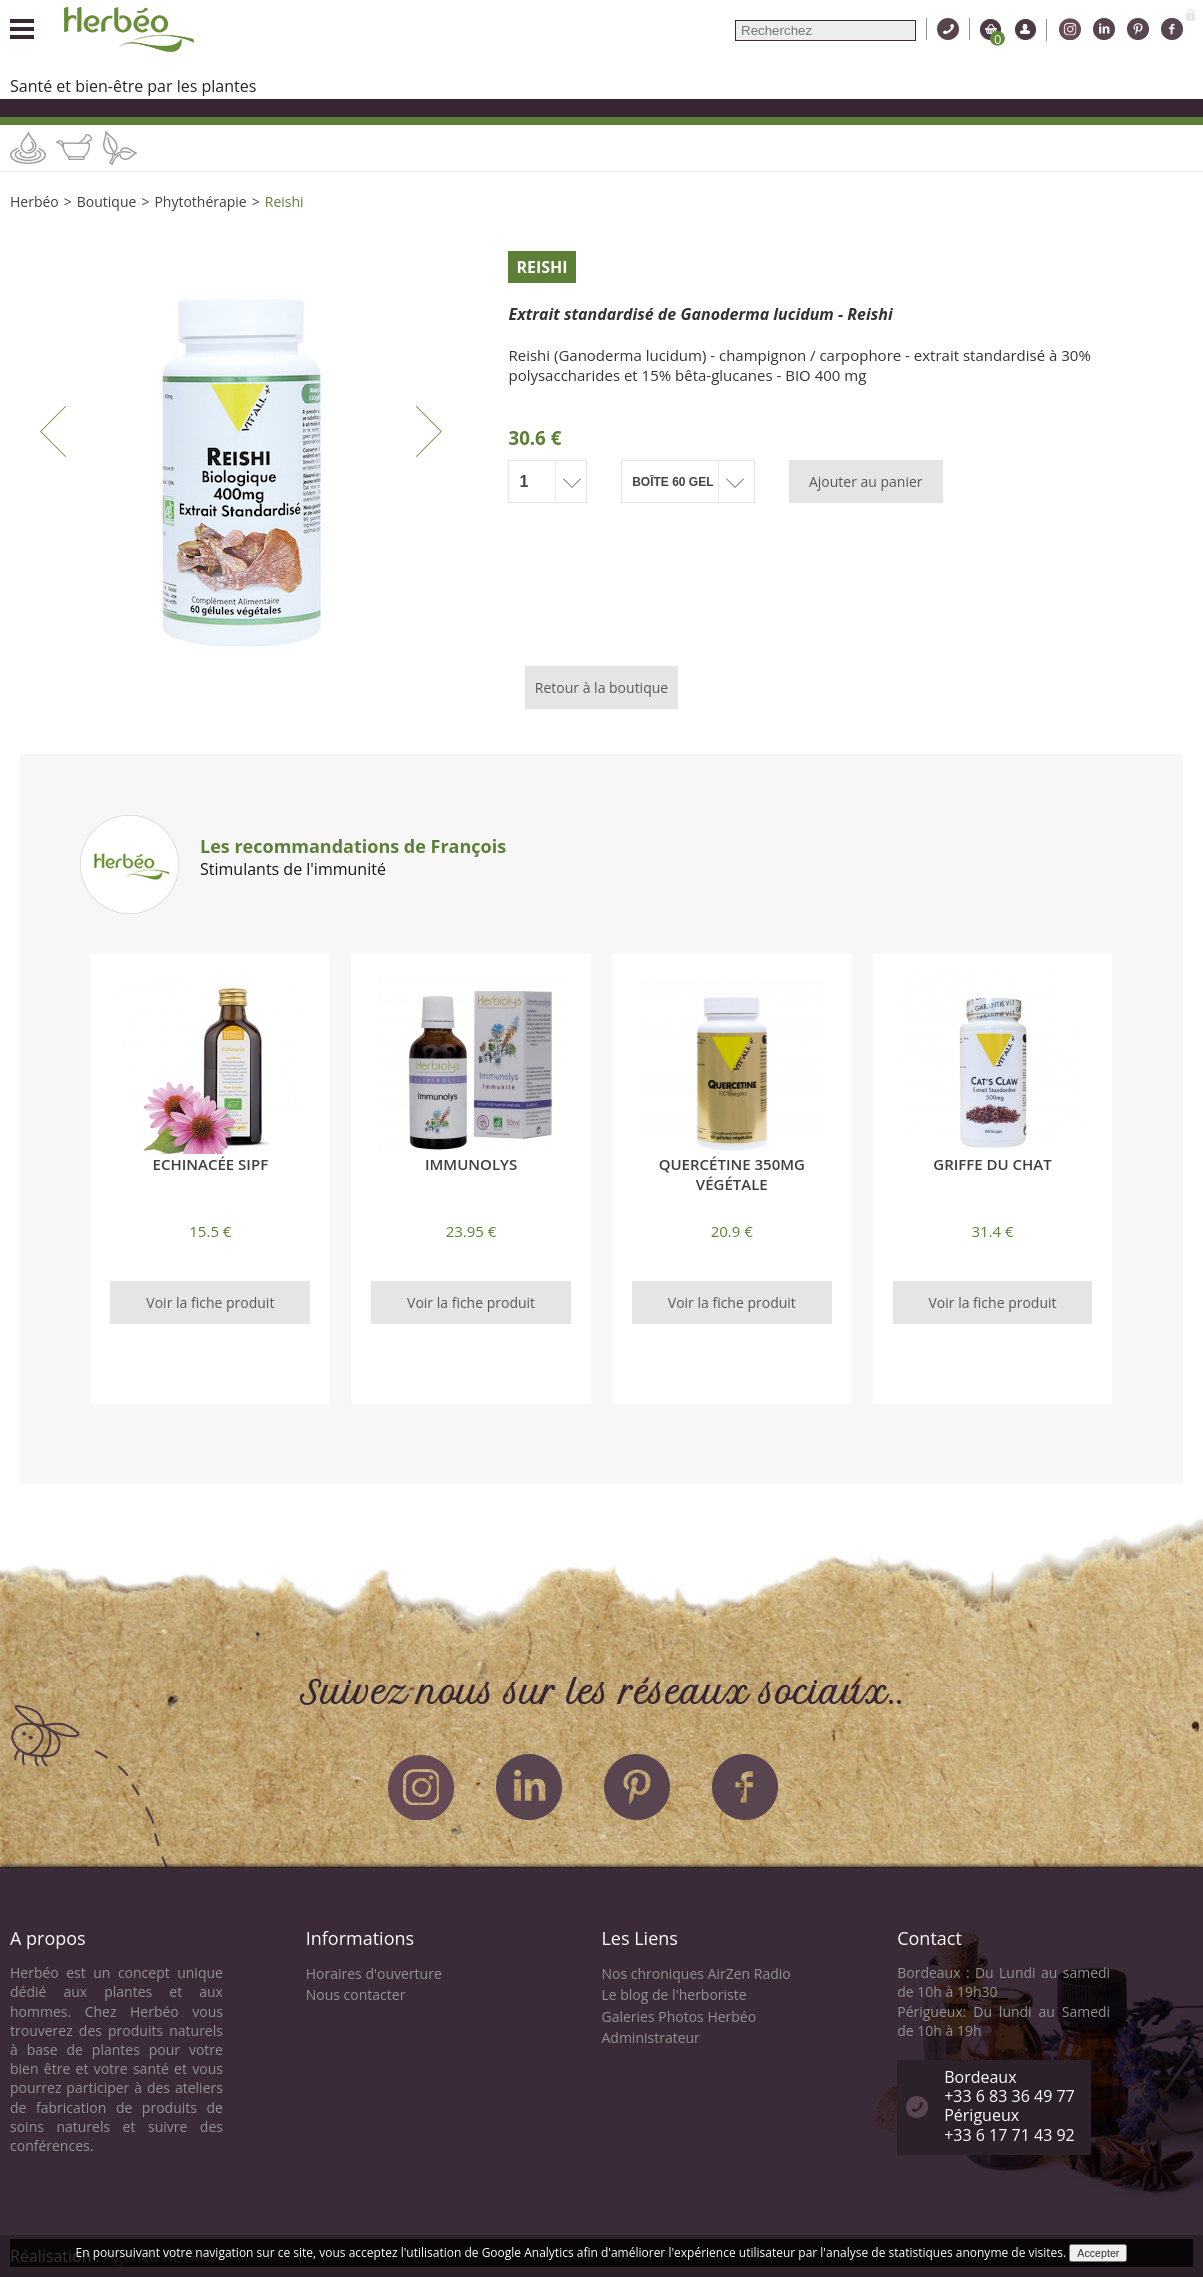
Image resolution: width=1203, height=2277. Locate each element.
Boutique (107, 201)
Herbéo (34, 201)
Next (429, 431)
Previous (53, 431)
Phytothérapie (200, 201)
